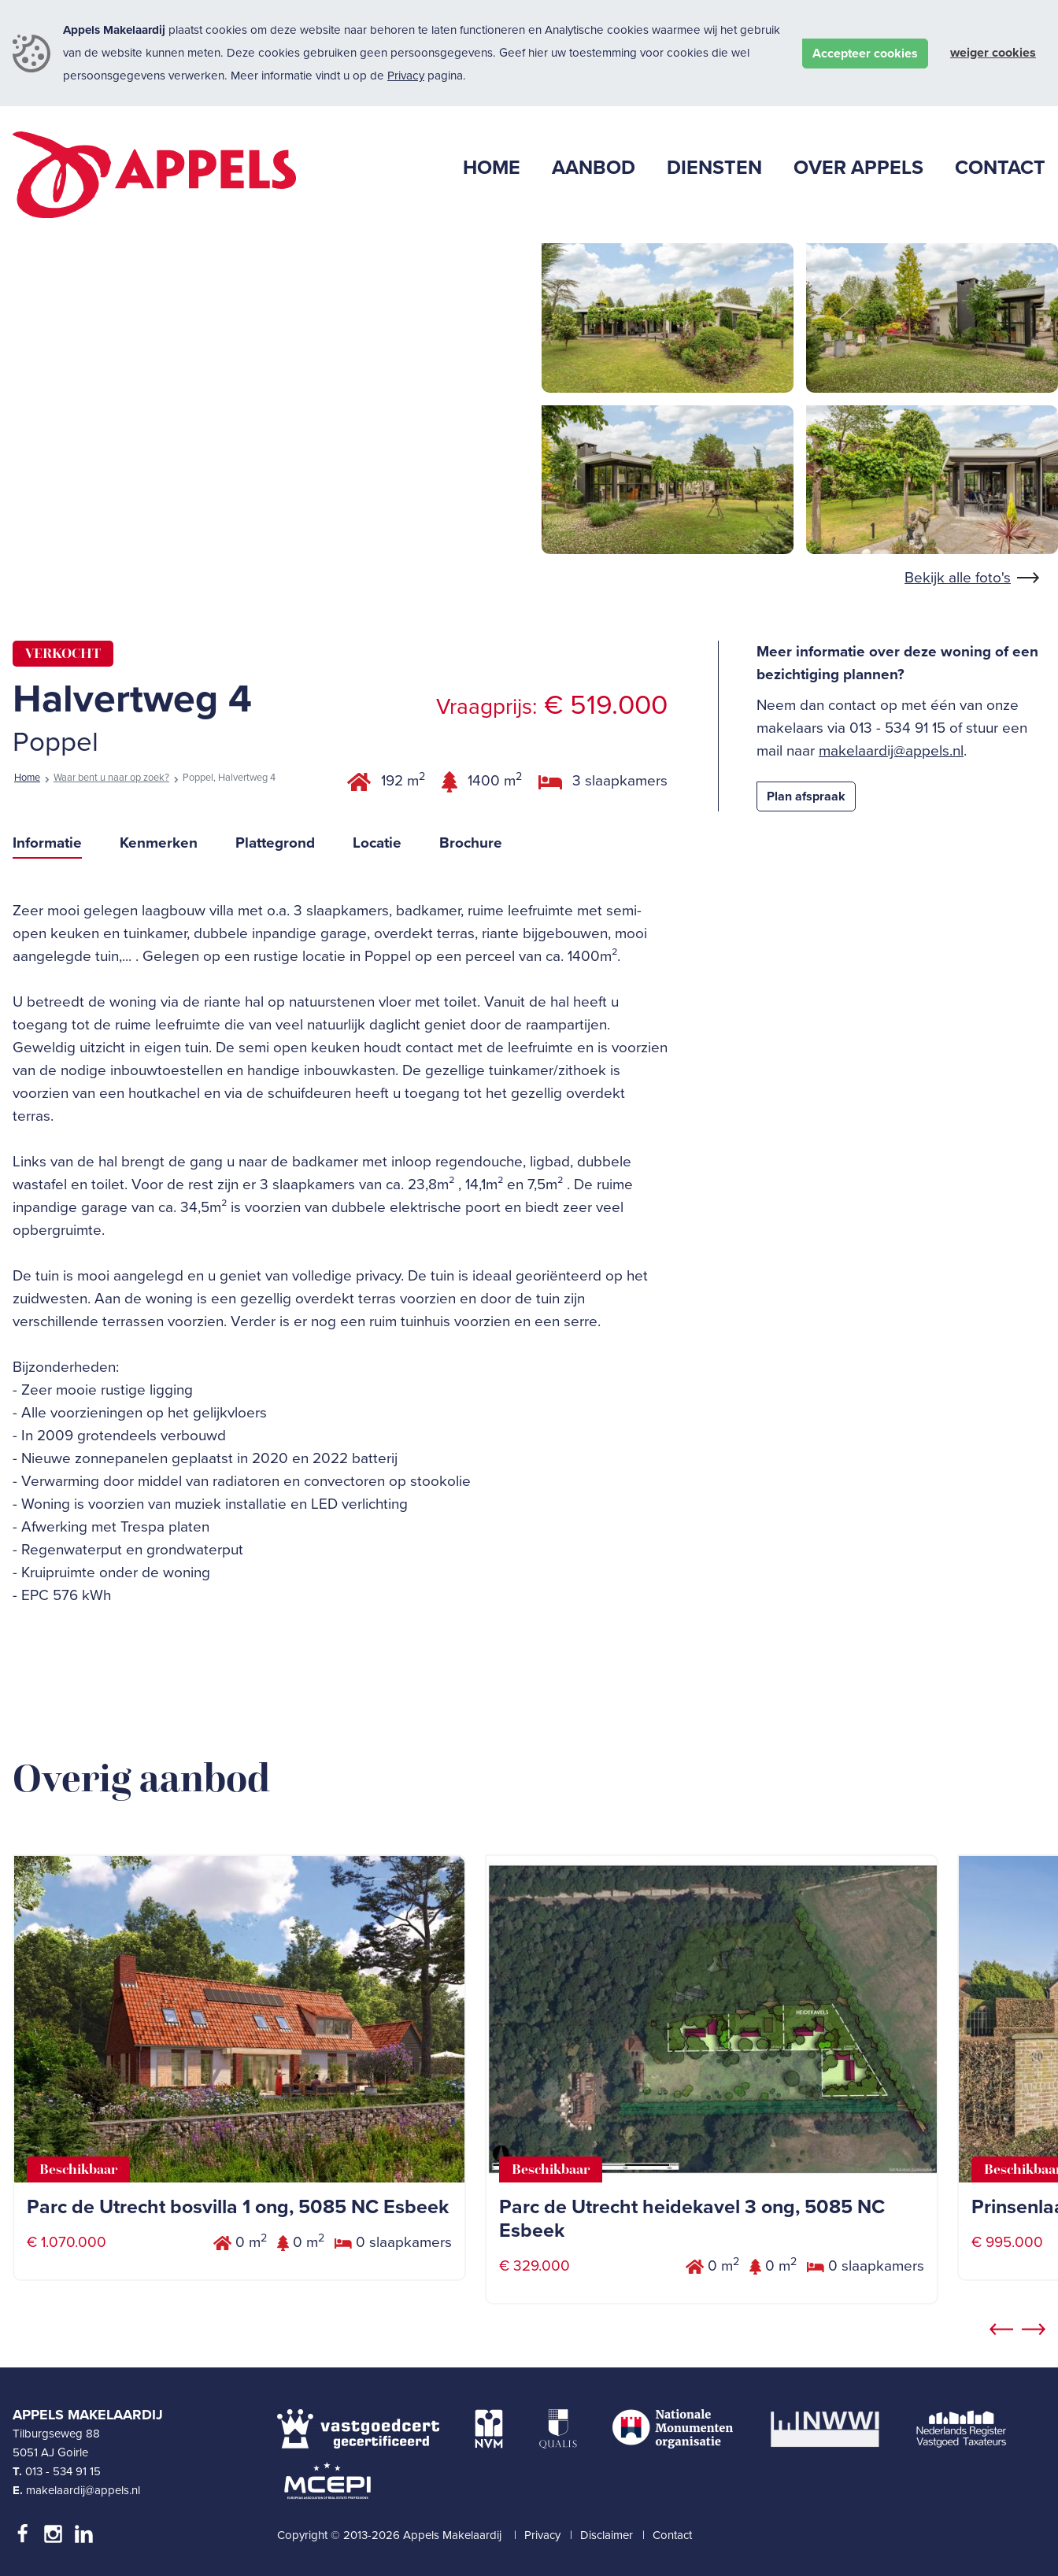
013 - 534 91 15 (63, 2471)
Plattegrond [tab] (275, 843)
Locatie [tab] (377, 843)
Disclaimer (606, 2535)
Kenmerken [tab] (159, 843)
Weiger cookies (993, 53)
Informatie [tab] (47, 843)
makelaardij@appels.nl (891, 750)
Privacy (405, 75)
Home (27, 777)
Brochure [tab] (470, 843)
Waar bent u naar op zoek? (111, 777)
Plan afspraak (806, 796)
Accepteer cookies (865, 53)
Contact (672, 2535)
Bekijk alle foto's (957, 577)
